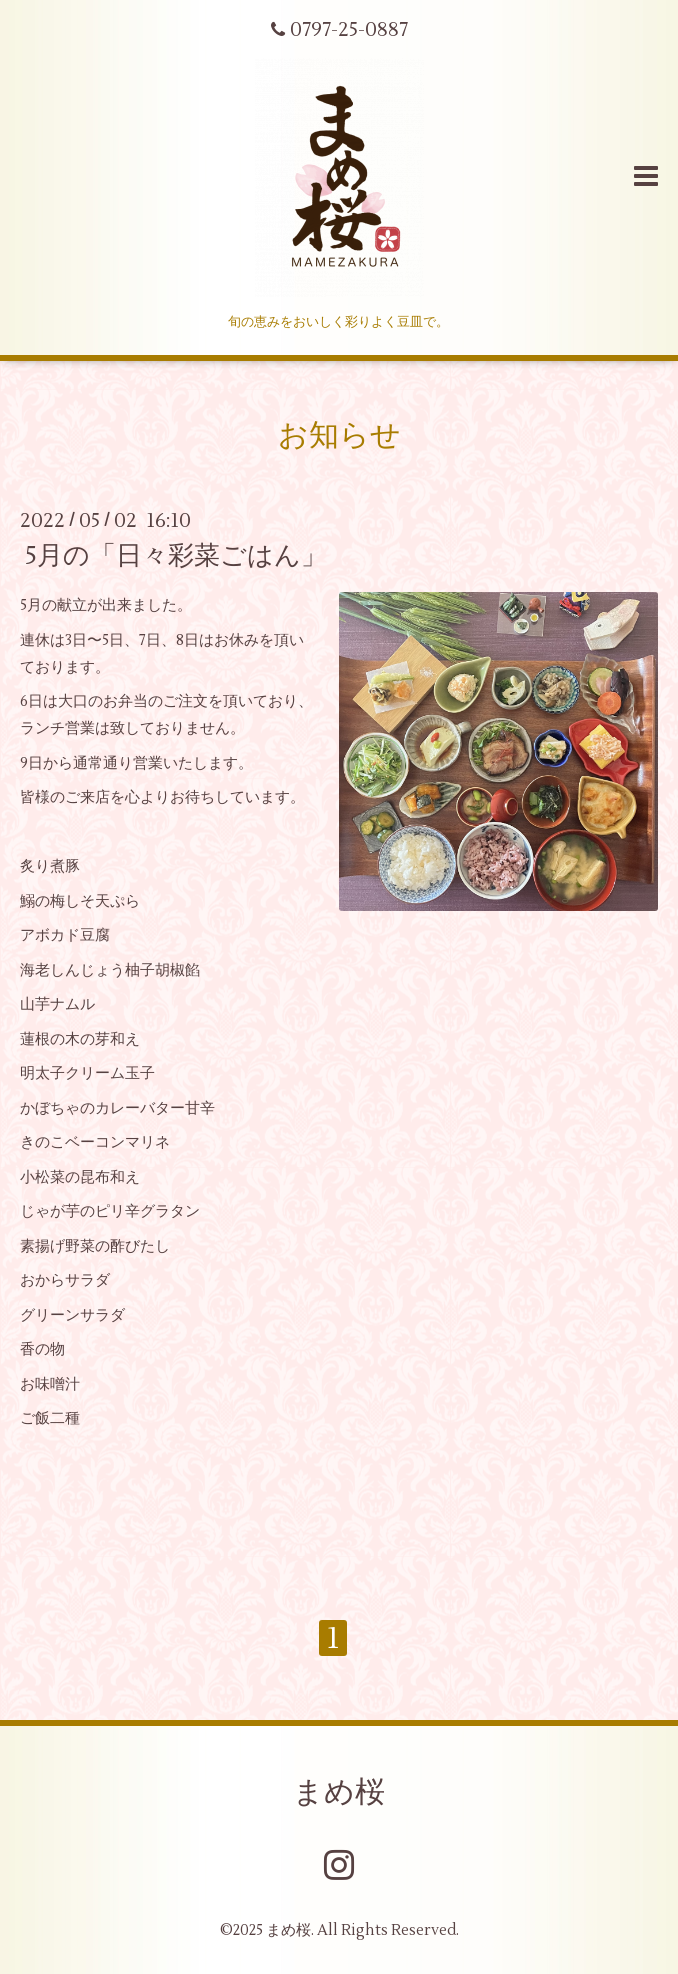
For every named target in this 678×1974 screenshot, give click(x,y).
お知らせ (339, 435)
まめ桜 (339, 1792)
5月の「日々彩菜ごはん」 (176, 556)
